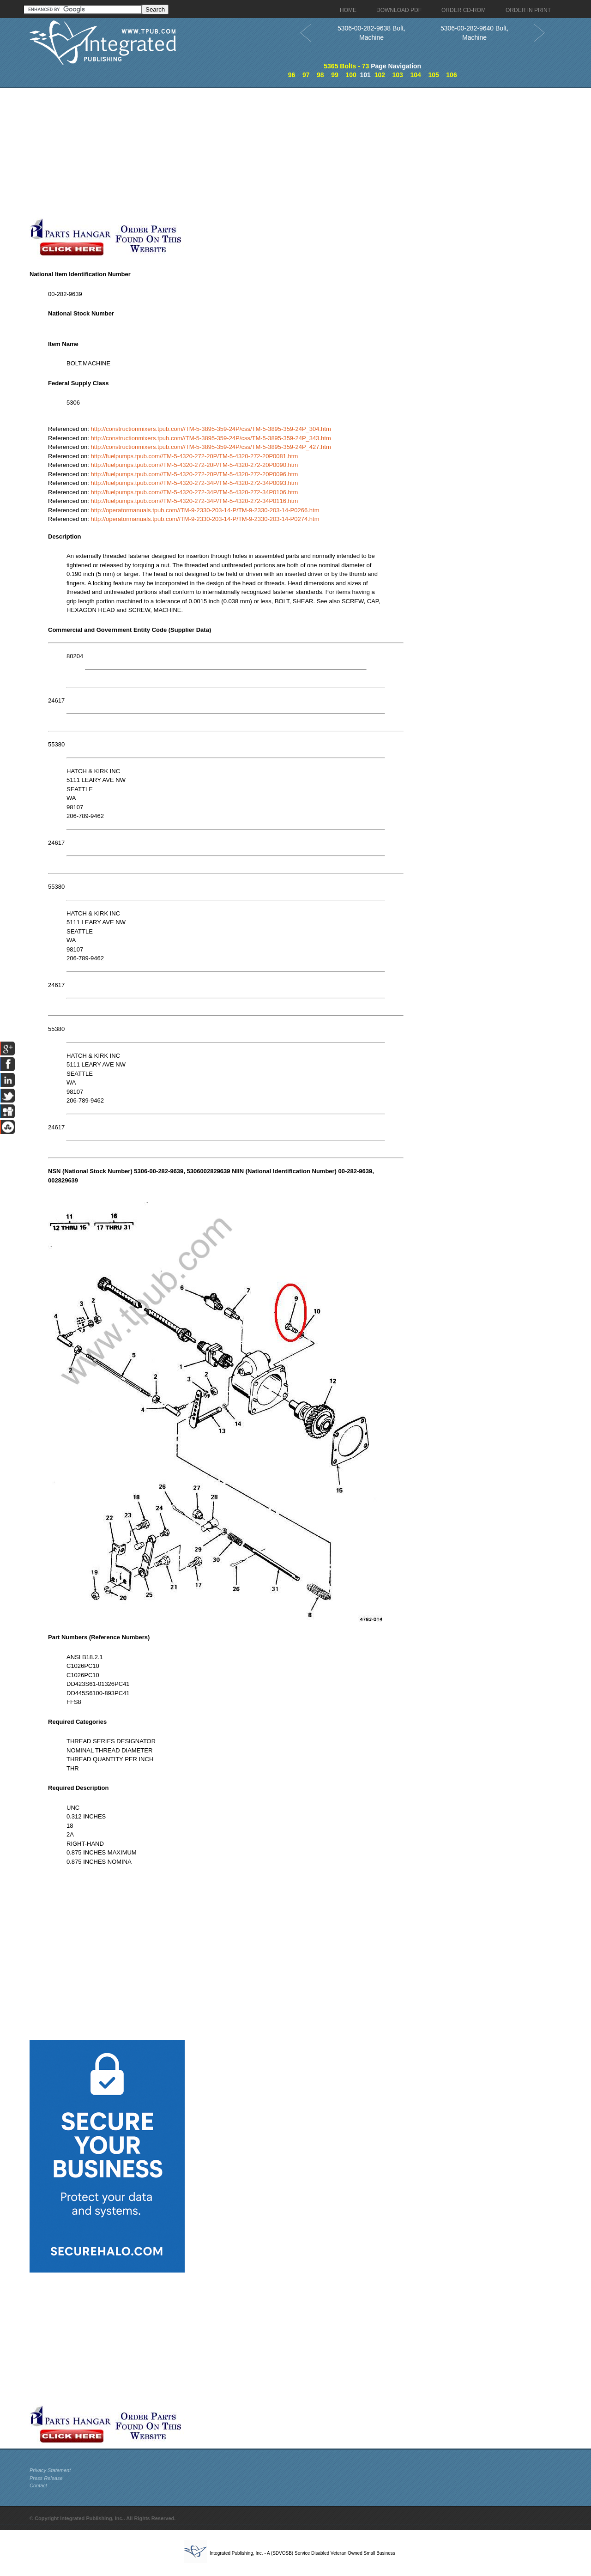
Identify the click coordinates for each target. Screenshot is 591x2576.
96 (292, 75)
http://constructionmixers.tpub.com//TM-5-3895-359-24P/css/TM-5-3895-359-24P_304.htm (211, 428)
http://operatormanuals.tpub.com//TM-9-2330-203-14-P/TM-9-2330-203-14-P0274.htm (205, 518)
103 (397, 75)
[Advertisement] (226, 153)
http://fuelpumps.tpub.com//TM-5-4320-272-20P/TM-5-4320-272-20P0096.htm (194, 474)
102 (379, 75)
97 (306, 75)
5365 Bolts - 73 (346, 66)
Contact (38, 2485)
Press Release (46, 2478)
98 (320, 75)
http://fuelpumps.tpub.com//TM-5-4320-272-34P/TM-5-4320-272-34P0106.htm (194, 492)
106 (451, 75)
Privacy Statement (50, 2470)
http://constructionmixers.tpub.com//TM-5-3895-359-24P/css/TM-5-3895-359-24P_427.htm (211, 446)
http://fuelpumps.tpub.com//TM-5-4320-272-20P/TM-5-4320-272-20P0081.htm (194, 456)
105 (433, 75)
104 (415, 75)
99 (334, 75)
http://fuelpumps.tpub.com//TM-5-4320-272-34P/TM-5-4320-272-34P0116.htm (194, 500)
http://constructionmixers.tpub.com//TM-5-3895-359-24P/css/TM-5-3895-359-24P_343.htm (211, 438)
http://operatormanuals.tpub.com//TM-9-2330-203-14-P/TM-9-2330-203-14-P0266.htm (205, 510)
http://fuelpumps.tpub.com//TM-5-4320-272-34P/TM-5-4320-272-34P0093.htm (194, 482)
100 (350, 75)
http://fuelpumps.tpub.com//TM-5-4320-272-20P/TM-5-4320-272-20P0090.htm (194, 464)
